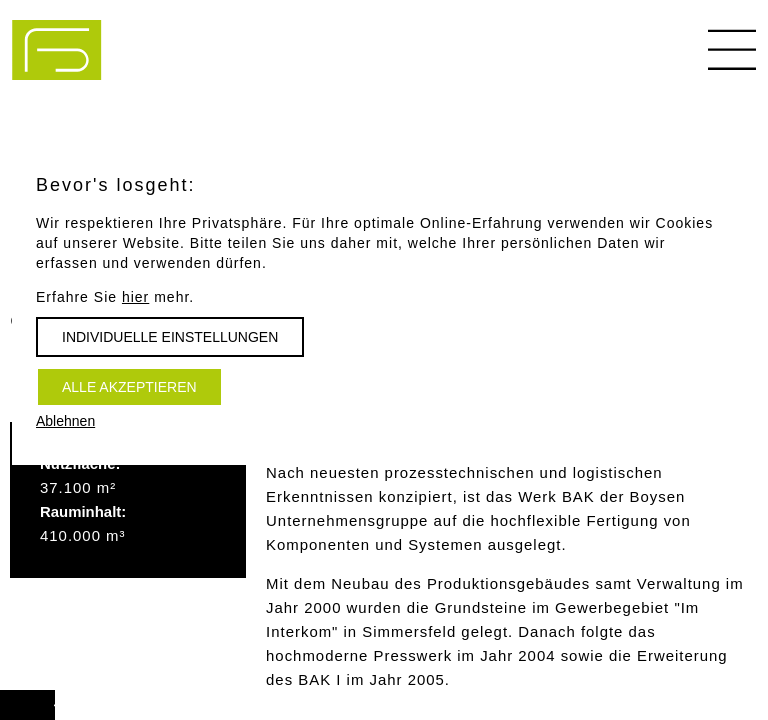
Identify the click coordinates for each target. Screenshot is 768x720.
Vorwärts (48, 695)
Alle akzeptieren (129, 387)
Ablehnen (65, 421)
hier (135, 297)
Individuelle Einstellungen (170, 337)
